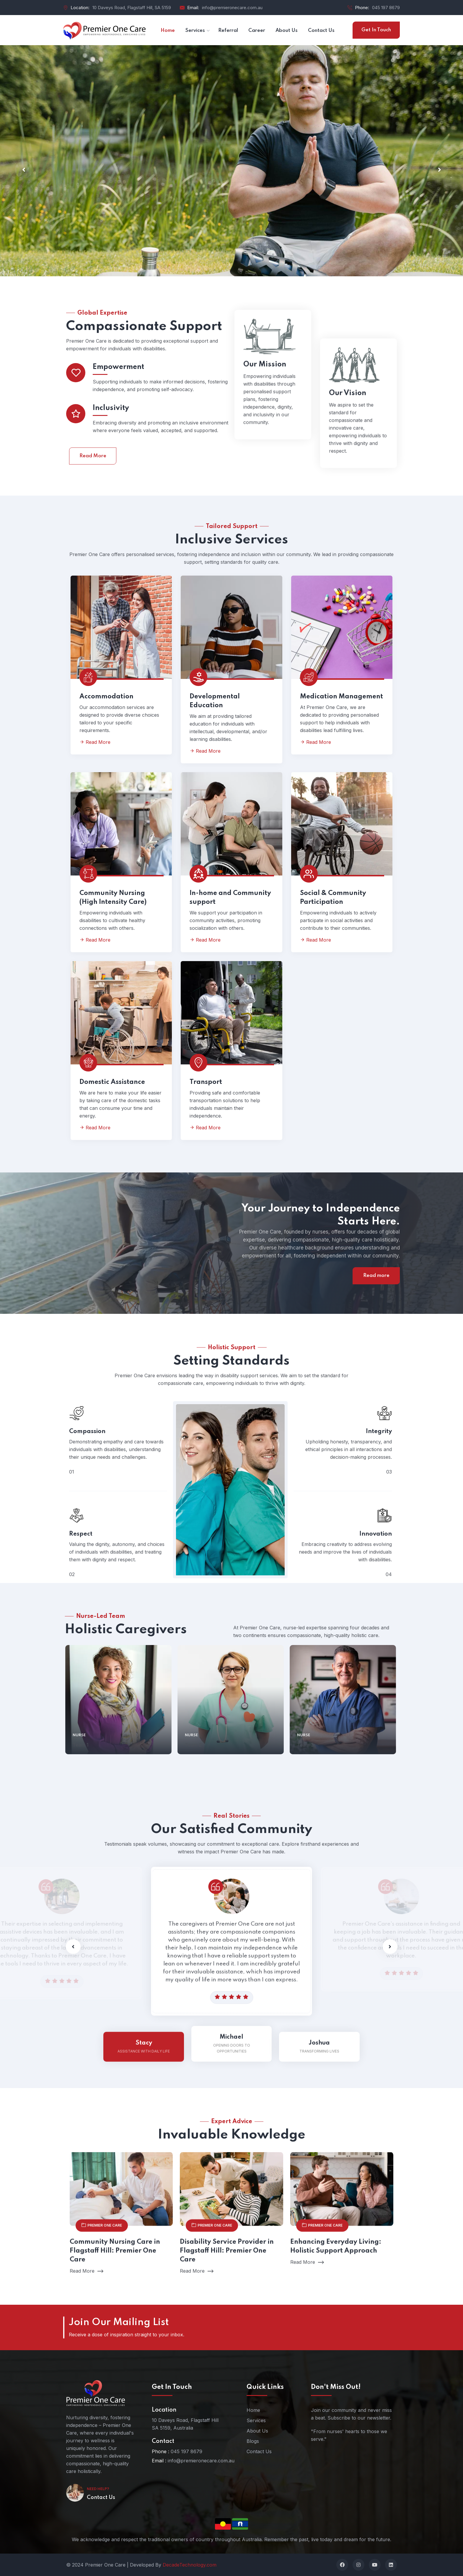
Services (256, 2420)
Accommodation (106, 696)
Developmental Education (215, 701)
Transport (206, 1082)
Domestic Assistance (112, 1082)
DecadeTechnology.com (189, 2565)
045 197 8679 (386, 7)
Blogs (253, 2441)
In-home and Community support (230, 897)
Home (253, 2410)
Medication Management (341, 696)
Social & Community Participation (333, 897)
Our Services (87, 214)
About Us (257, 2431)
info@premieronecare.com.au (232, 7)
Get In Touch (376, 29)
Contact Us (101, 2497)
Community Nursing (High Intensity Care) (112, 897)
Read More (92, 482)
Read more (376, 1275)
